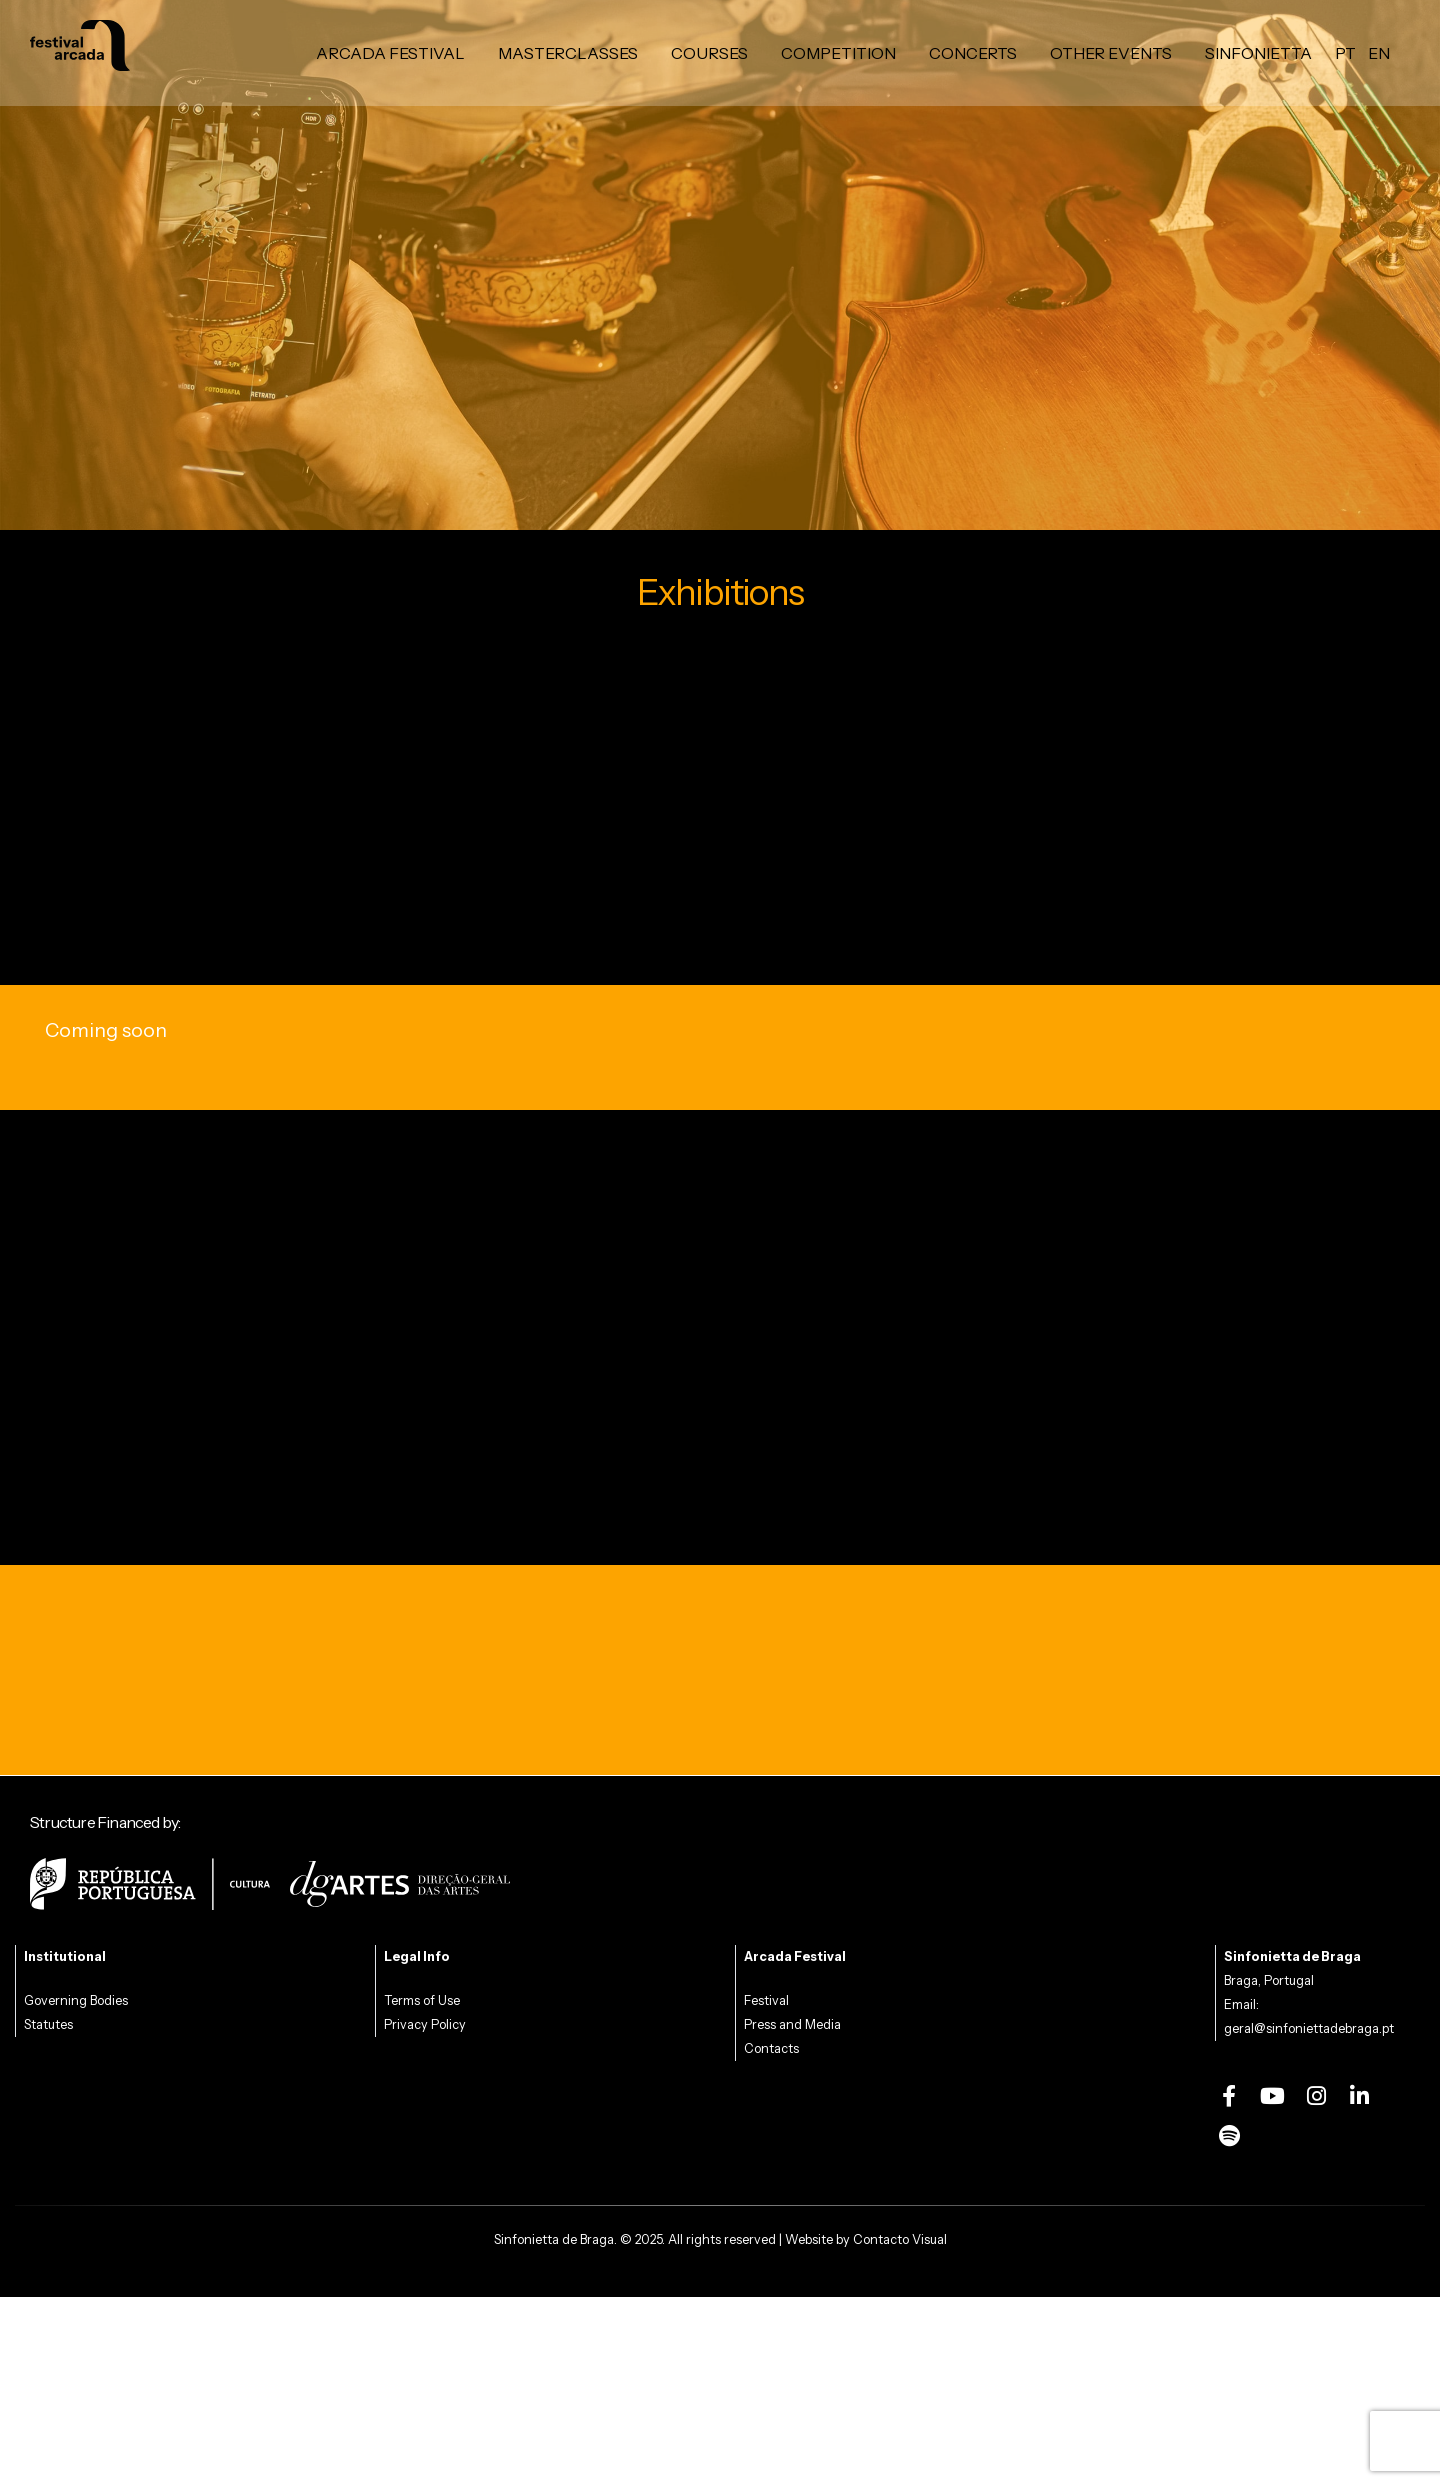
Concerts (973, 53)
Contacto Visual (900, 2239)
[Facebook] (1229, 2096)
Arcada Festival (390, 53)
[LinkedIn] (1360, 2096)
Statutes (48, 2024)
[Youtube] (1273, 2096)
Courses (709, 53)
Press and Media (792, 2024)
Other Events (1111, 53)
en (1379, 53)
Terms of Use (422, 2000)
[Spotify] (1229, 2136)
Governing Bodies (76, 2000)
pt (1345, 53)
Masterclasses (568, 53)
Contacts (771, 2048)
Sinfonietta (1258, 53)
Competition (838, 53)
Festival (766, 2000)
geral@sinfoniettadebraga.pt (1309, 2028)
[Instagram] (1316, 2096)
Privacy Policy (425, 2024)
